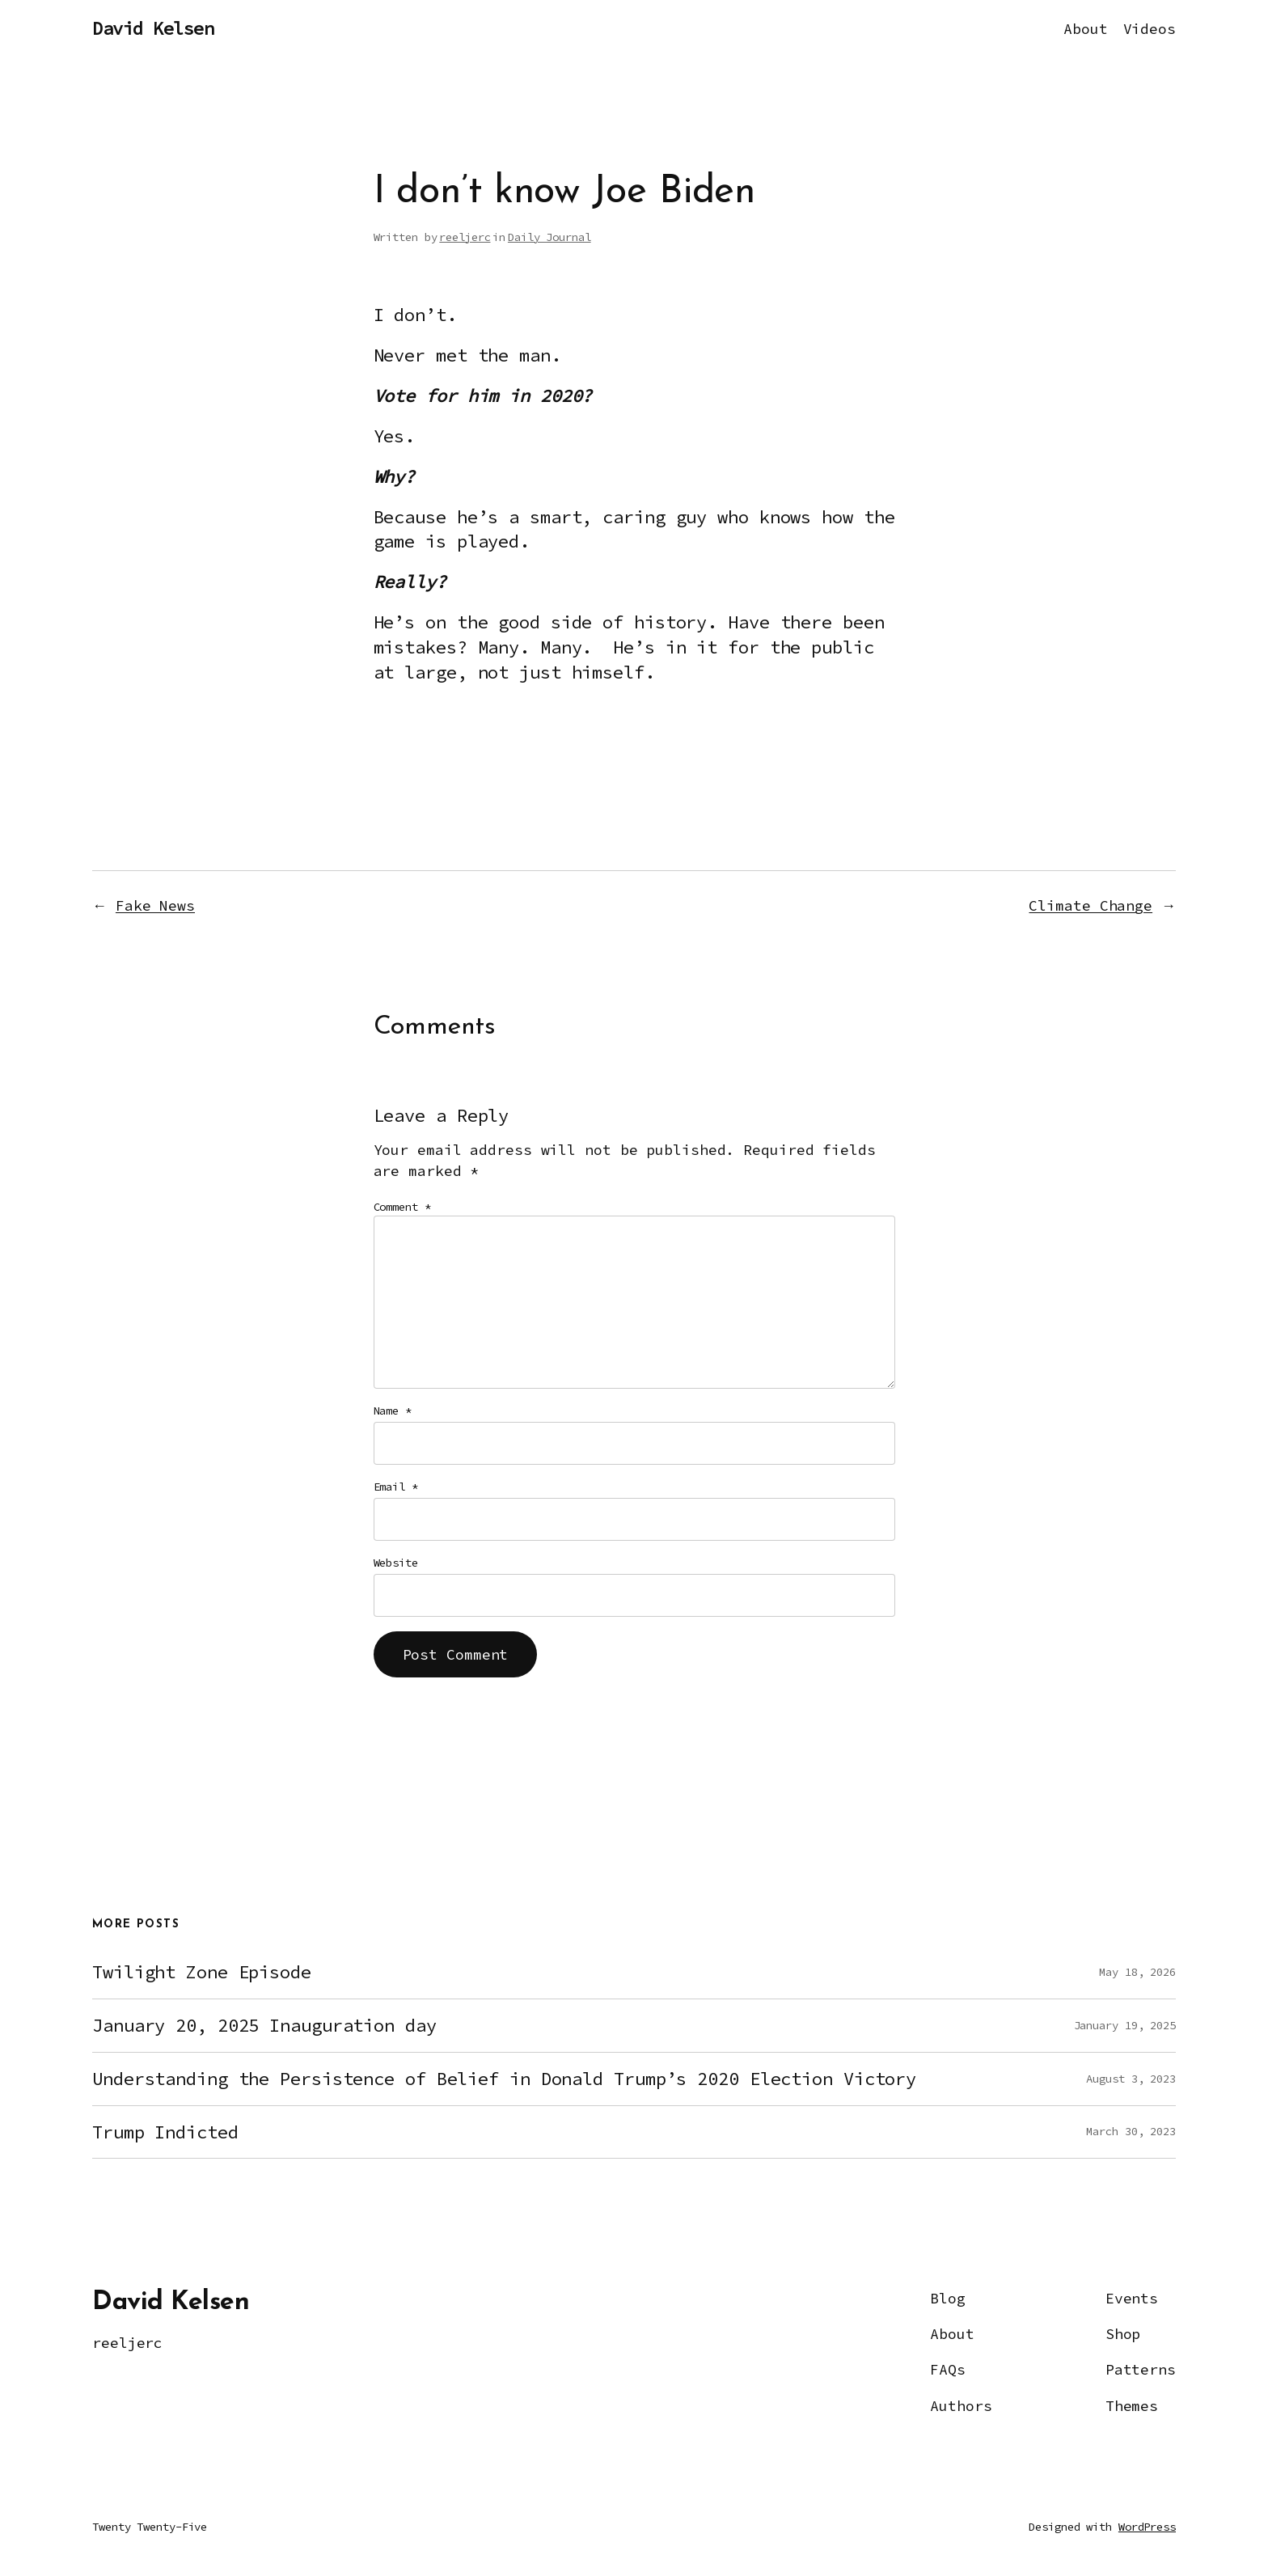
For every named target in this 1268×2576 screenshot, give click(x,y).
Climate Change (1090, 905)
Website (396, 1562)
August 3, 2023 (1131, 2078)
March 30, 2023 (1131, 2131)
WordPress (1147, 2526)
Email (396, 1486)
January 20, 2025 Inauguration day (264, 2026)
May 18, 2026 (1137, 1972)
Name (393, 1410)
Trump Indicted (165, 2132)
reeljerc (464, 237)
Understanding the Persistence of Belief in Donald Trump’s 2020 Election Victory (504, 2079)
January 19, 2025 (1125, 2025)
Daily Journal (549, 237)
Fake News (155, 905)
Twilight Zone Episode (201, 1972)
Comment (402, 1206)
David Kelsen (152, 28)
